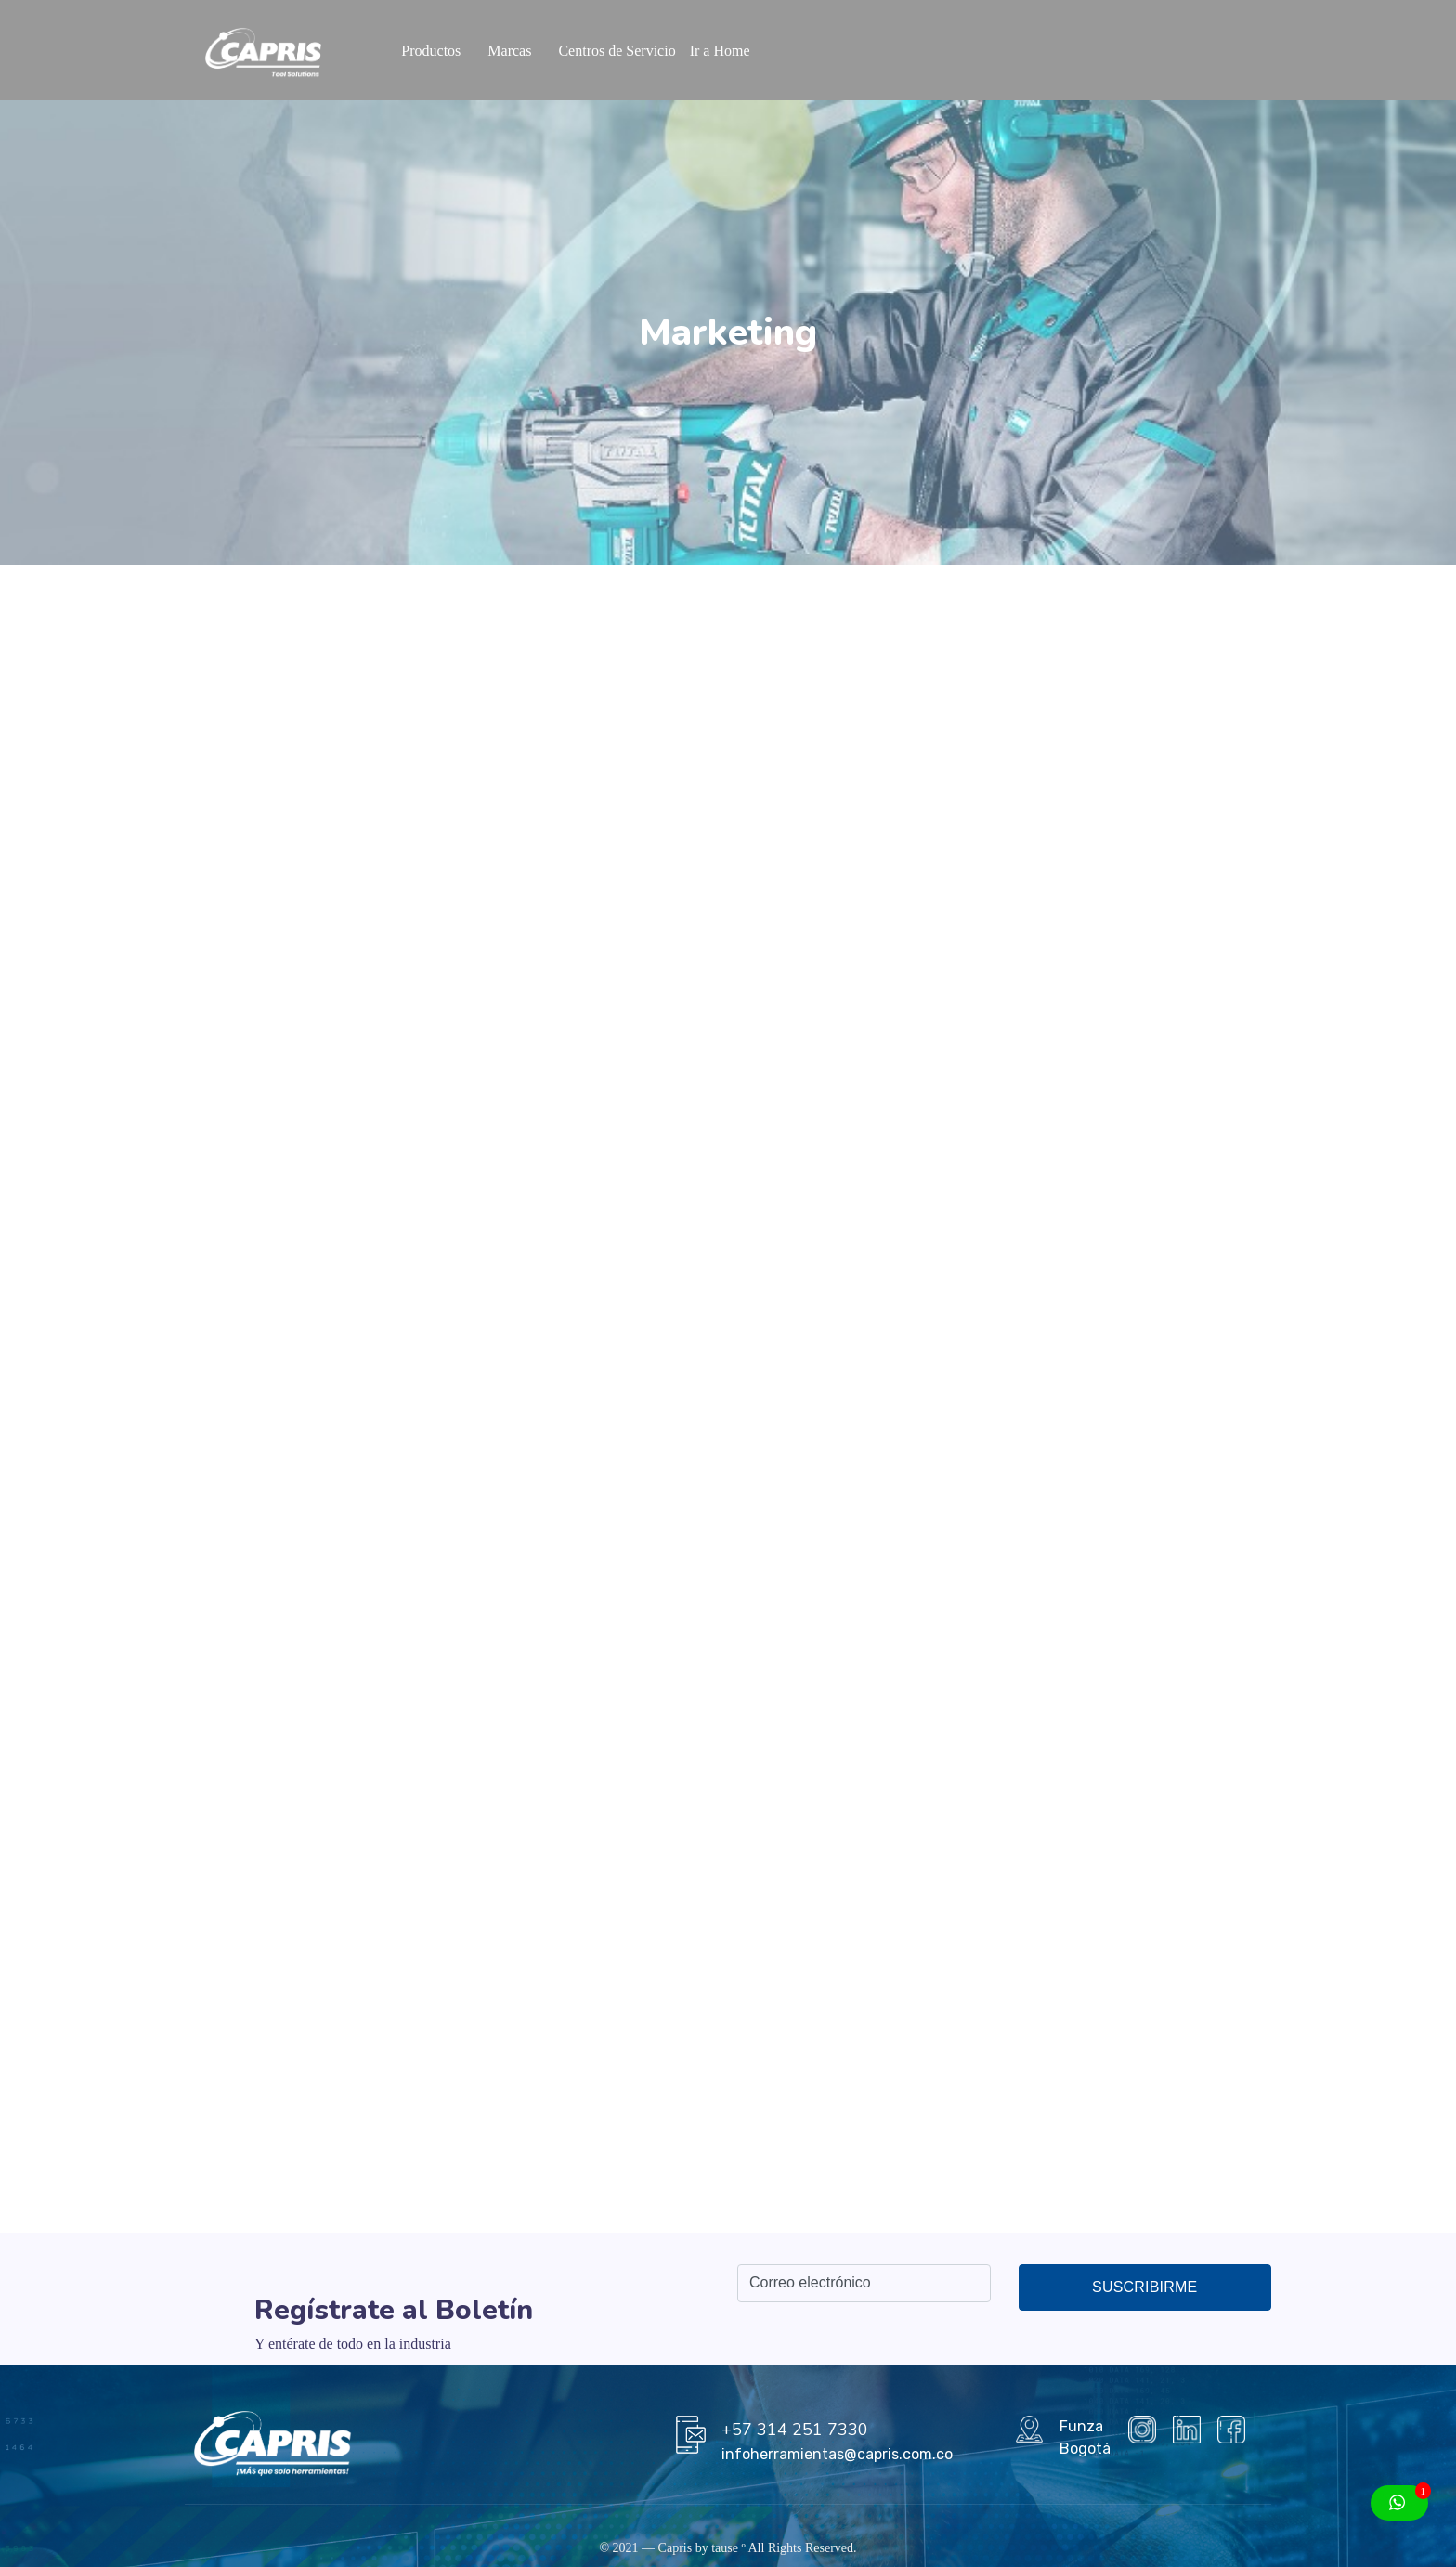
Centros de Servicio (616, 51)
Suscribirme (1144, 2287)
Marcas (509, 51)
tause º (728, 2548)
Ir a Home (720, 51)
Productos (431, 51)
